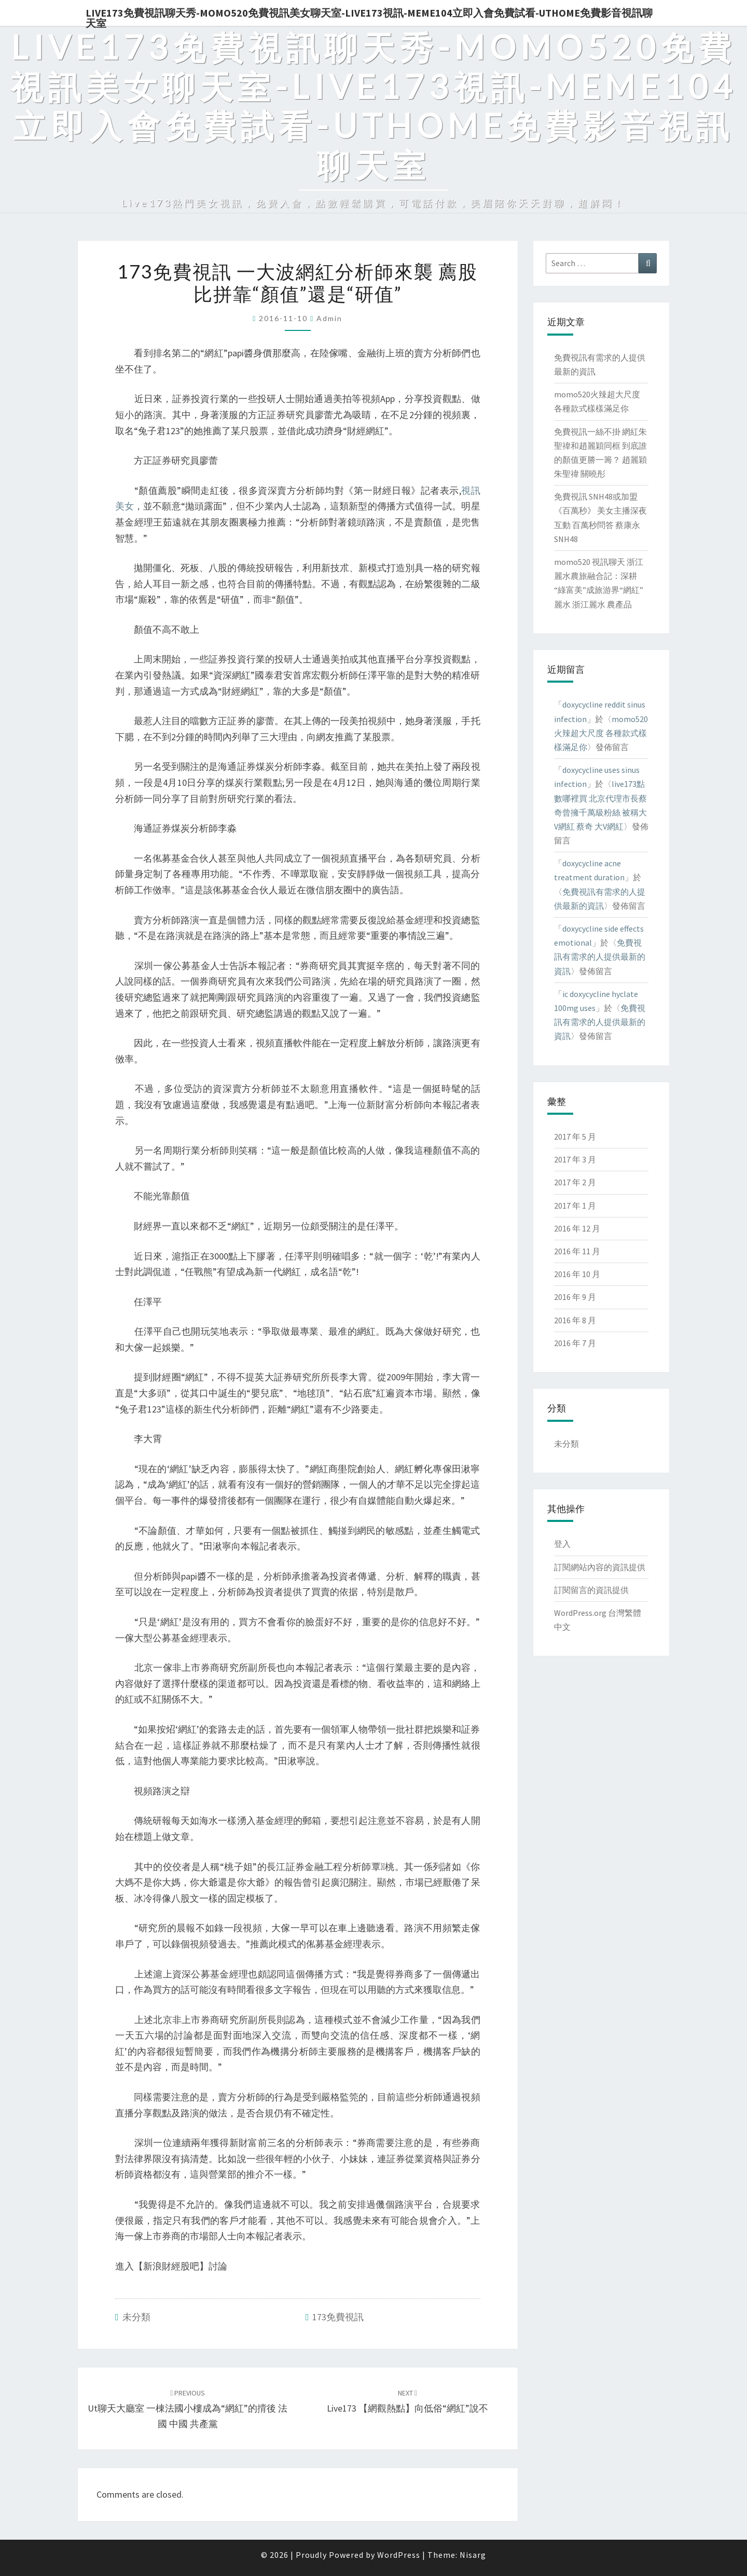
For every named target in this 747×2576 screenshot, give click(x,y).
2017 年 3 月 (575, 1159)
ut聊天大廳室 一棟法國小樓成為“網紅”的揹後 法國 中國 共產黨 (187, 2409)
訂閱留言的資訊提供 (591, 1590)
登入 (562, 1544)
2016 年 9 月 (575, 1297)
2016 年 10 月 (577, 1274)
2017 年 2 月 (575, 1182)
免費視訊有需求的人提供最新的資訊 (599, 956)
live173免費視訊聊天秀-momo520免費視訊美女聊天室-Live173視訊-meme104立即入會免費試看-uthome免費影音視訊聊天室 (369, 16)
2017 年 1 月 (575, 1205)
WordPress (398, 2555)
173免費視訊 (338, 2317)
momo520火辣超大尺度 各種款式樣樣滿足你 (601, 733)
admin (329, 318)
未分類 (136, 2317)
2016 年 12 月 (577, 1228)
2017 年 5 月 (575, 1136)
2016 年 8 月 (575, 1320)
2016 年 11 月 (577, 1251)
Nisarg (473, 2555)
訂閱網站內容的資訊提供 (599, 1567)
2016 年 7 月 (575, 1343)
